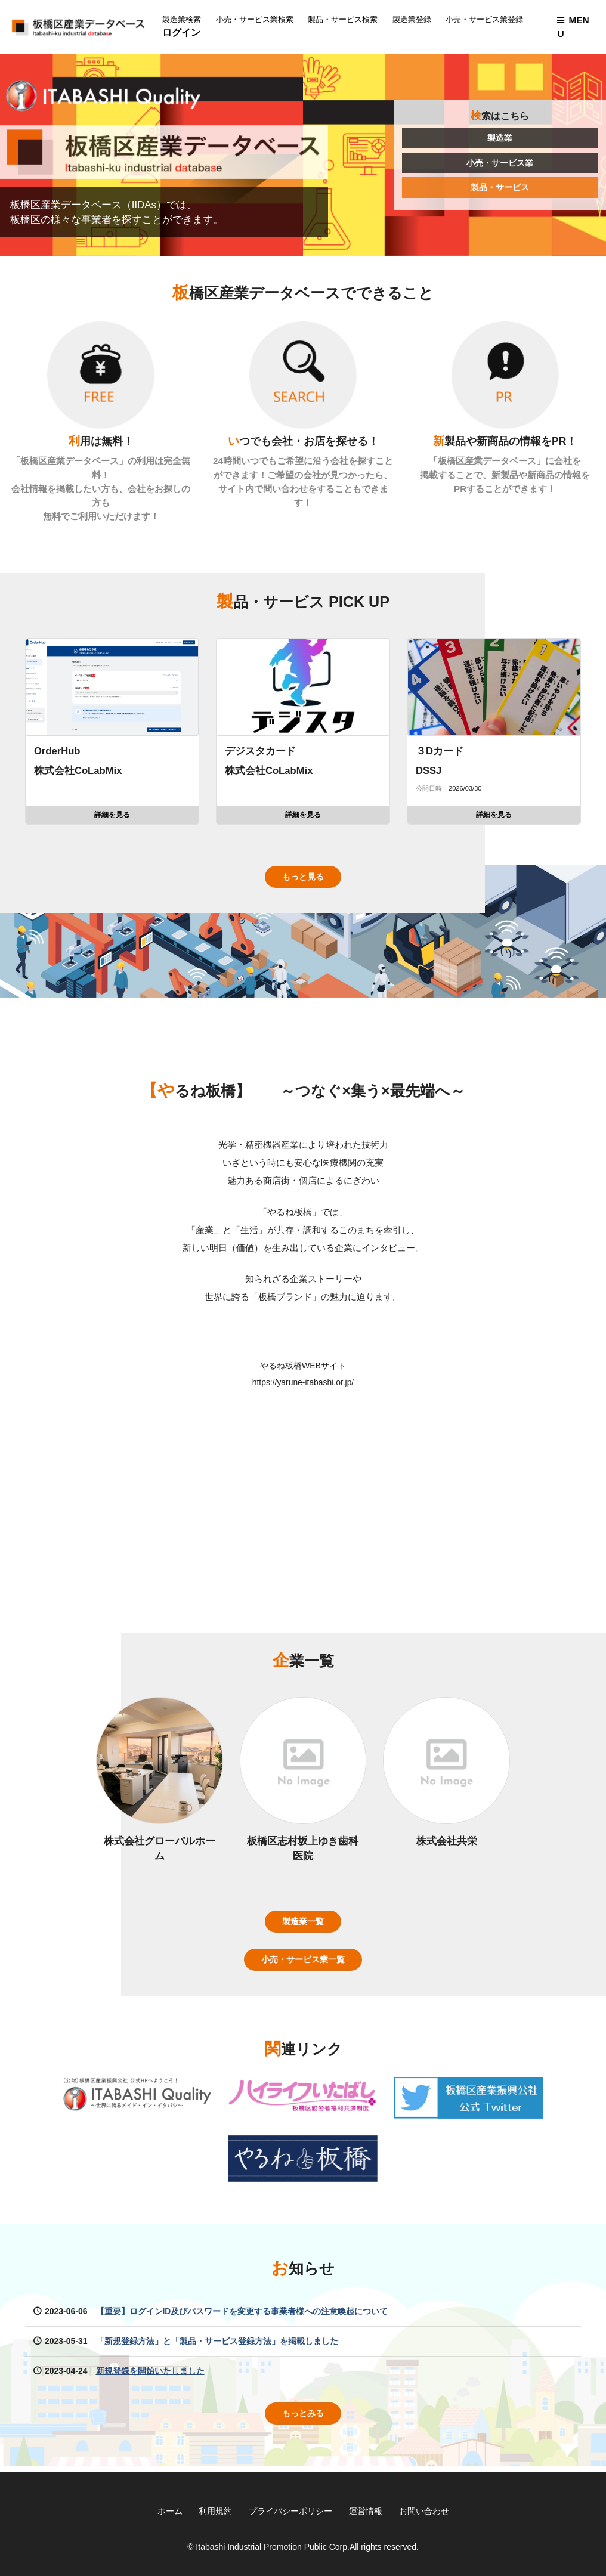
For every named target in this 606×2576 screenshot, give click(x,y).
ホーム (169, 2511)
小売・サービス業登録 (486, 20)
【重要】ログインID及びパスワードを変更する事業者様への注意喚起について (242, 2316)
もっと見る (303, 881)
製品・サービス (500, 188)
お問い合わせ (424, 2511)
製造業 (499, 138)
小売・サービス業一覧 (303, 1964)
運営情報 (365, 2511)
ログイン (184, 32)
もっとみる (303, 2418)
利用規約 (215, 2511)
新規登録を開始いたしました (150, 2375)
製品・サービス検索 (345, 20)
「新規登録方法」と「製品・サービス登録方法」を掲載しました (217, 2346)
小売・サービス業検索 (257, 20)
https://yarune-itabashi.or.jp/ (303, 1386)
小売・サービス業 (499, 163)
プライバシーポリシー (290, 2511)
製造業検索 (184, 20)
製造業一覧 (303, 1925)
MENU (573, 27)
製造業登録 (414, 20)
